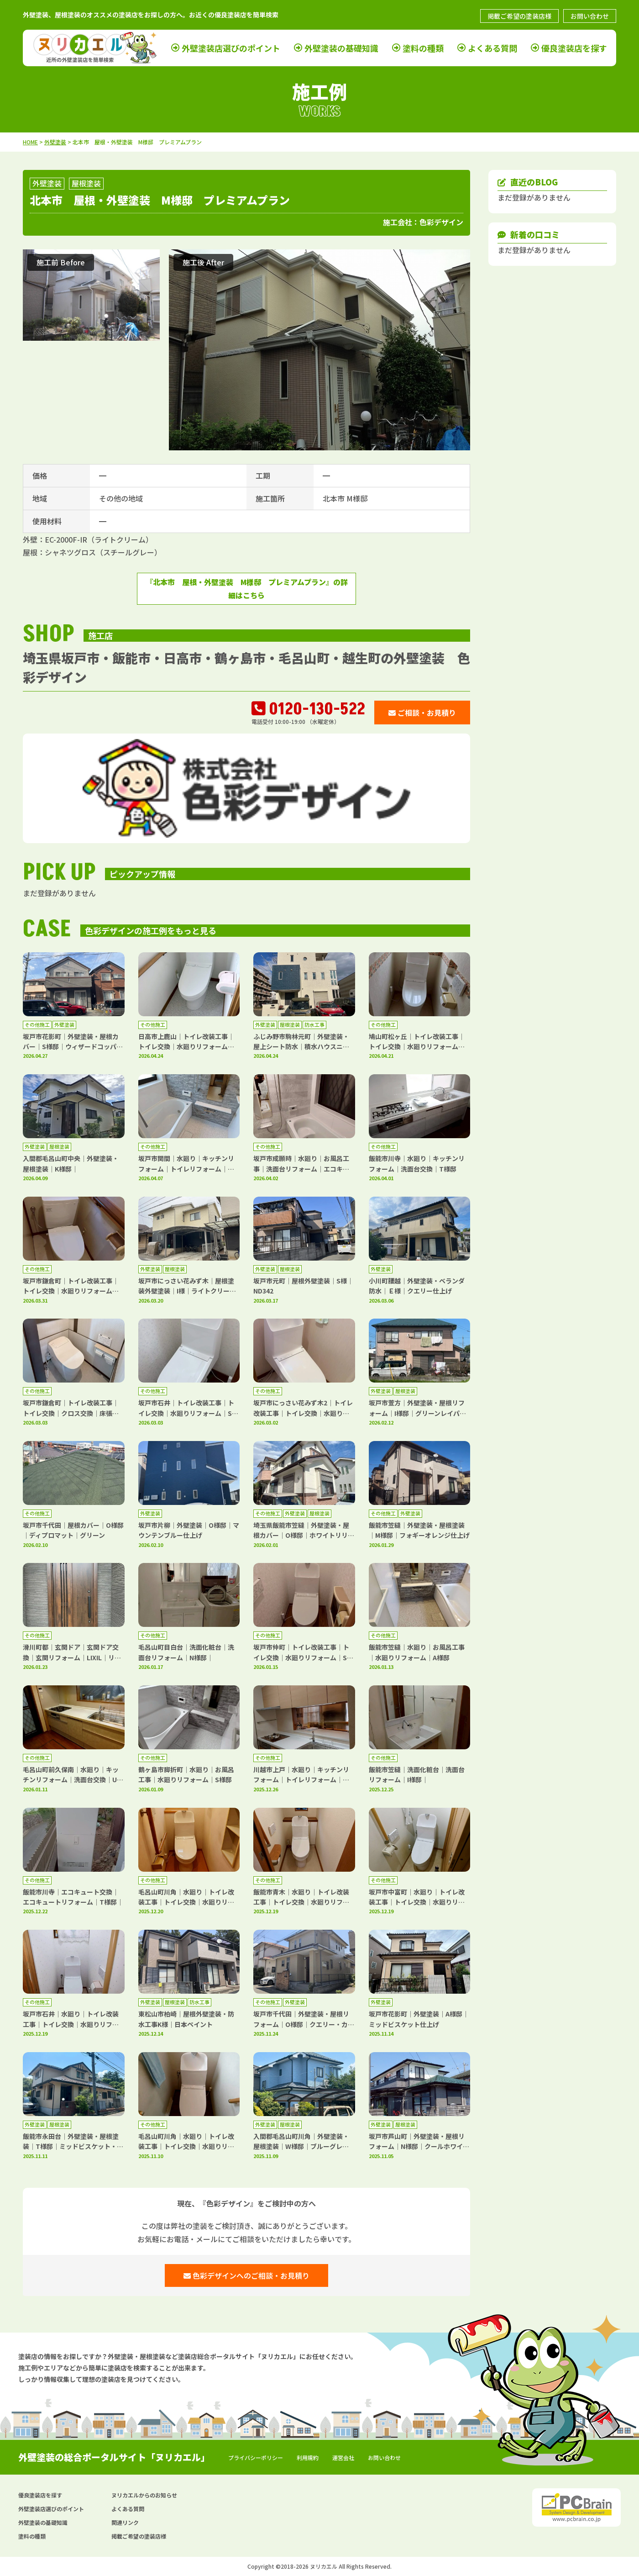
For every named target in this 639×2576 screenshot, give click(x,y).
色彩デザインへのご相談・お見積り (246, 2275)
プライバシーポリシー (255, 2457)
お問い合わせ (590, 16)
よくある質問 (492, 48)
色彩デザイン (441, 221)
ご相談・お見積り (422, 712)
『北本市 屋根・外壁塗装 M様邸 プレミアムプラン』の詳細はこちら (247, 588)
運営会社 (343, 2457)
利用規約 (308, 2457)
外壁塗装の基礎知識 (341, 48)
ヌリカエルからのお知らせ (144, 2495)
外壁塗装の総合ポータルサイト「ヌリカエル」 (114, 2457)
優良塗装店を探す (574, 48)
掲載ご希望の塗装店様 (519, 16)
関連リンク (125, 2522)
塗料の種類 (423, 48)
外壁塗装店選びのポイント (231, 48)
